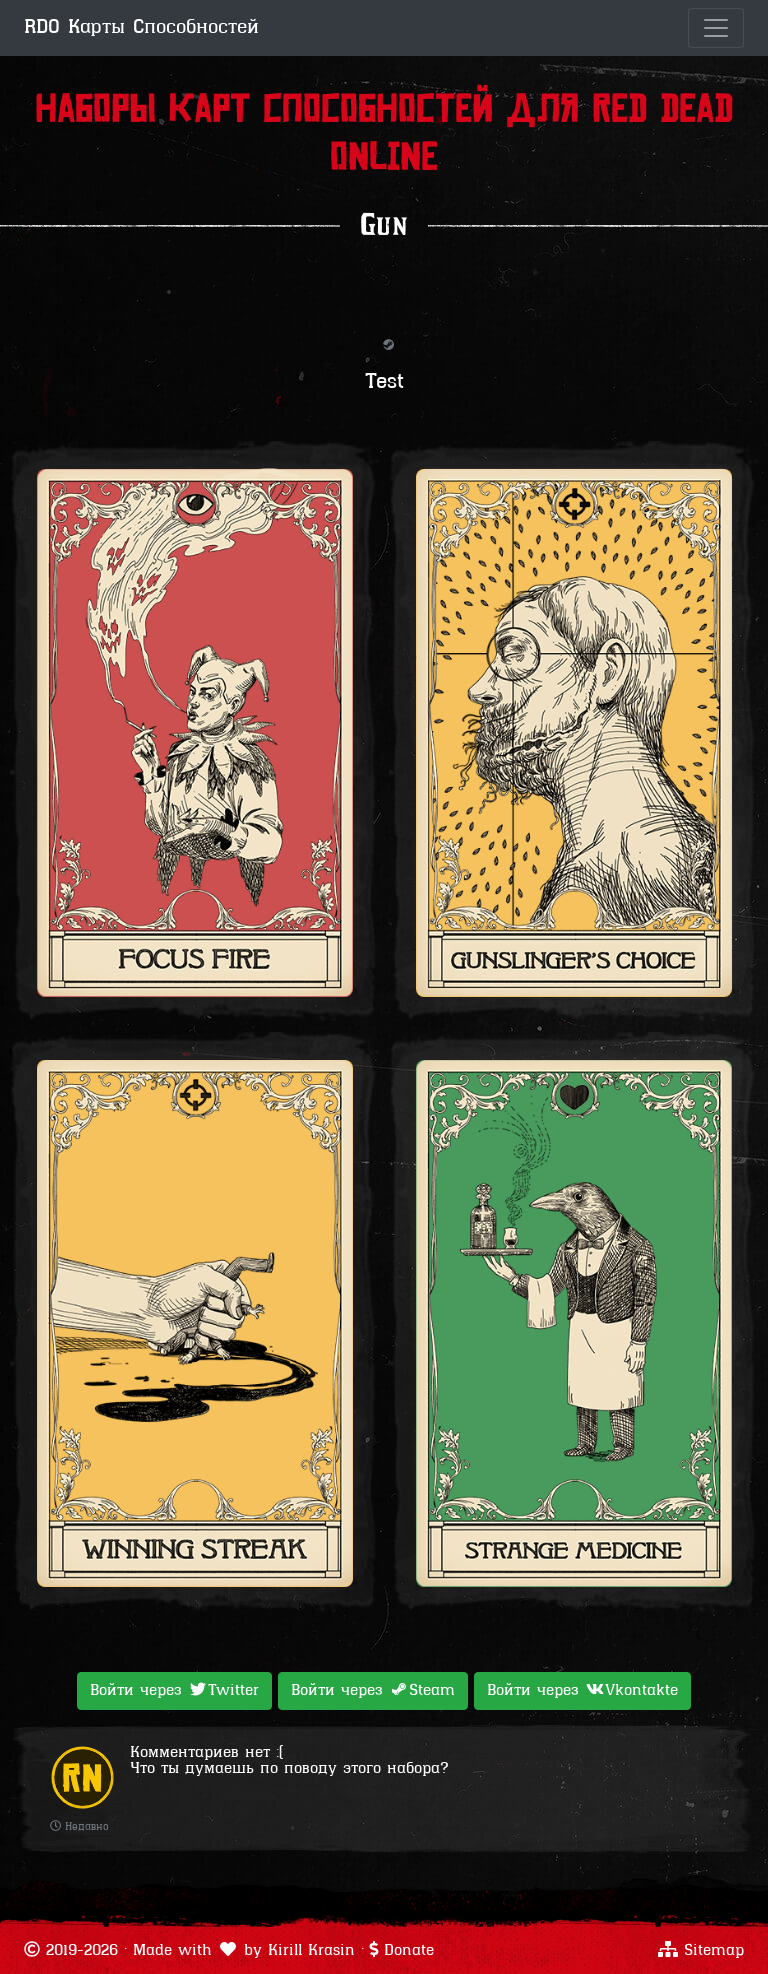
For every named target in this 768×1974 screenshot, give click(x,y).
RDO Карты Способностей (141, 28)
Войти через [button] (174, 1690)
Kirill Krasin (311, 1951)
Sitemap (714, 1951)
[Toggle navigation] (716, 28)
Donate (409, 1951)
